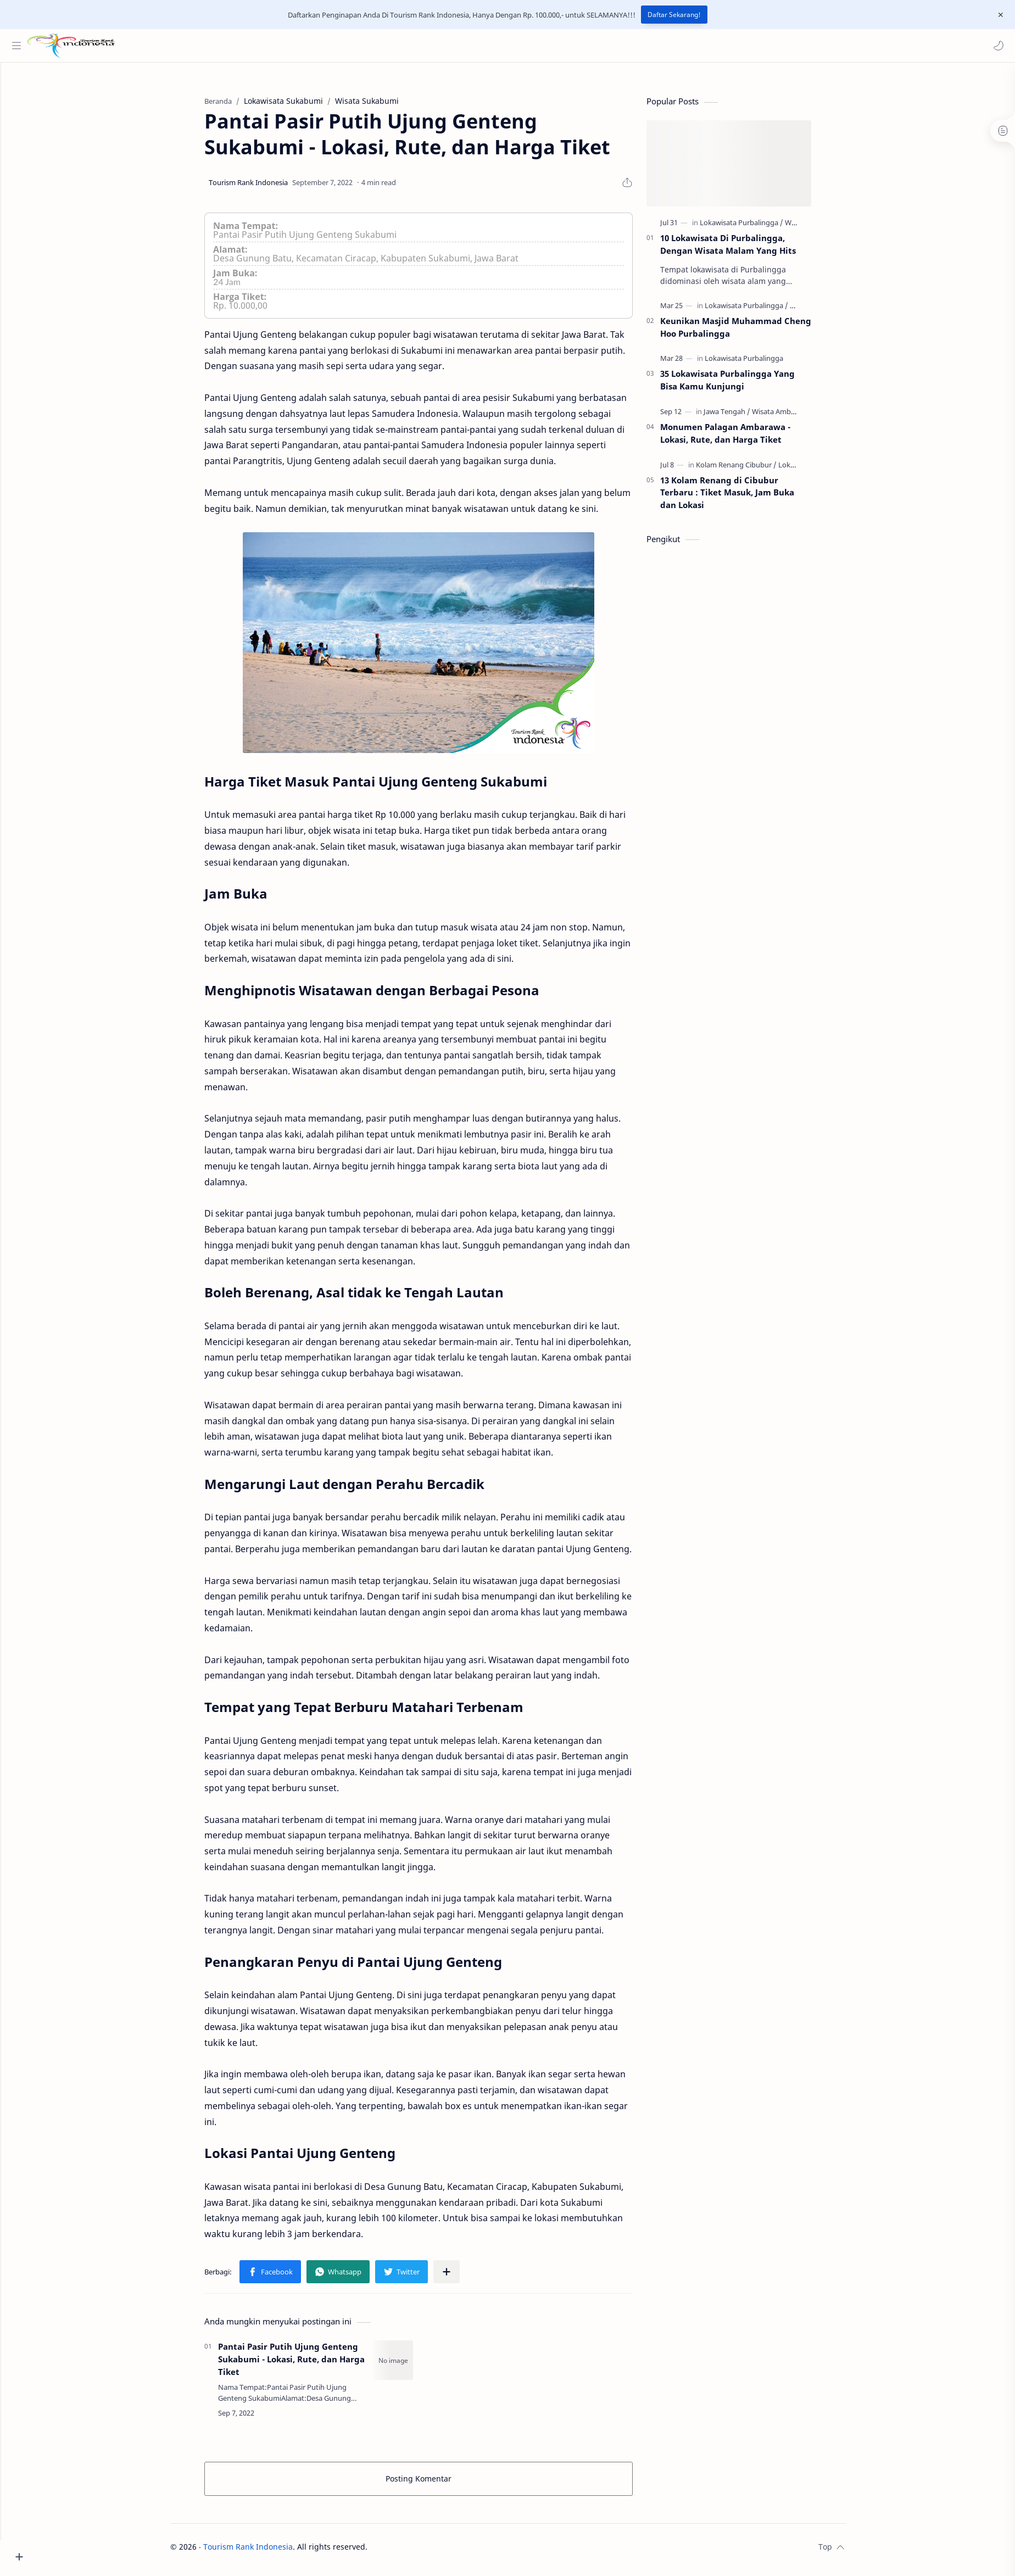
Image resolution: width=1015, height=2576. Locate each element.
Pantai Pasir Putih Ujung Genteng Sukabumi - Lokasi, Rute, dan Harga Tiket (311, 2364)
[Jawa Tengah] (747, 417)
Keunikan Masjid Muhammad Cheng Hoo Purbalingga (756, 332)
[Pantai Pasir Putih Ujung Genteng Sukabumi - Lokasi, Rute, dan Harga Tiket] (413, 2365)
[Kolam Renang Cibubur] (756, 470)
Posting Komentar (439, 2484)
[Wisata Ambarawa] (801, 417)
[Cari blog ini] (228, 45)
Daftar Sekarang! (674, 14)
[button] (996, 45)
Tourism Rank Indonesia (268, 2552)
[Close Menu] (998, 15)
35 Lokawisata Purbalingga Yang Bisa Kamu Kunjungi (748, 385)
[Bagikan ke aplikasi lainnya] (467, 2277)
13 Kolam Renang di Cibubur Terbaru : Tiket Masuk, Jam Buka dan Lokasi (748, 497)
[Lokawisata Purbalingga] (762, 228)
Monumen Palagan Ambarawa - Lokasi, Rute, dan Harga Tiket (746, 438)
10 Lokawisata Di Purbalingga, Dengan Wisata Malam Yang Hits (748, 249)
